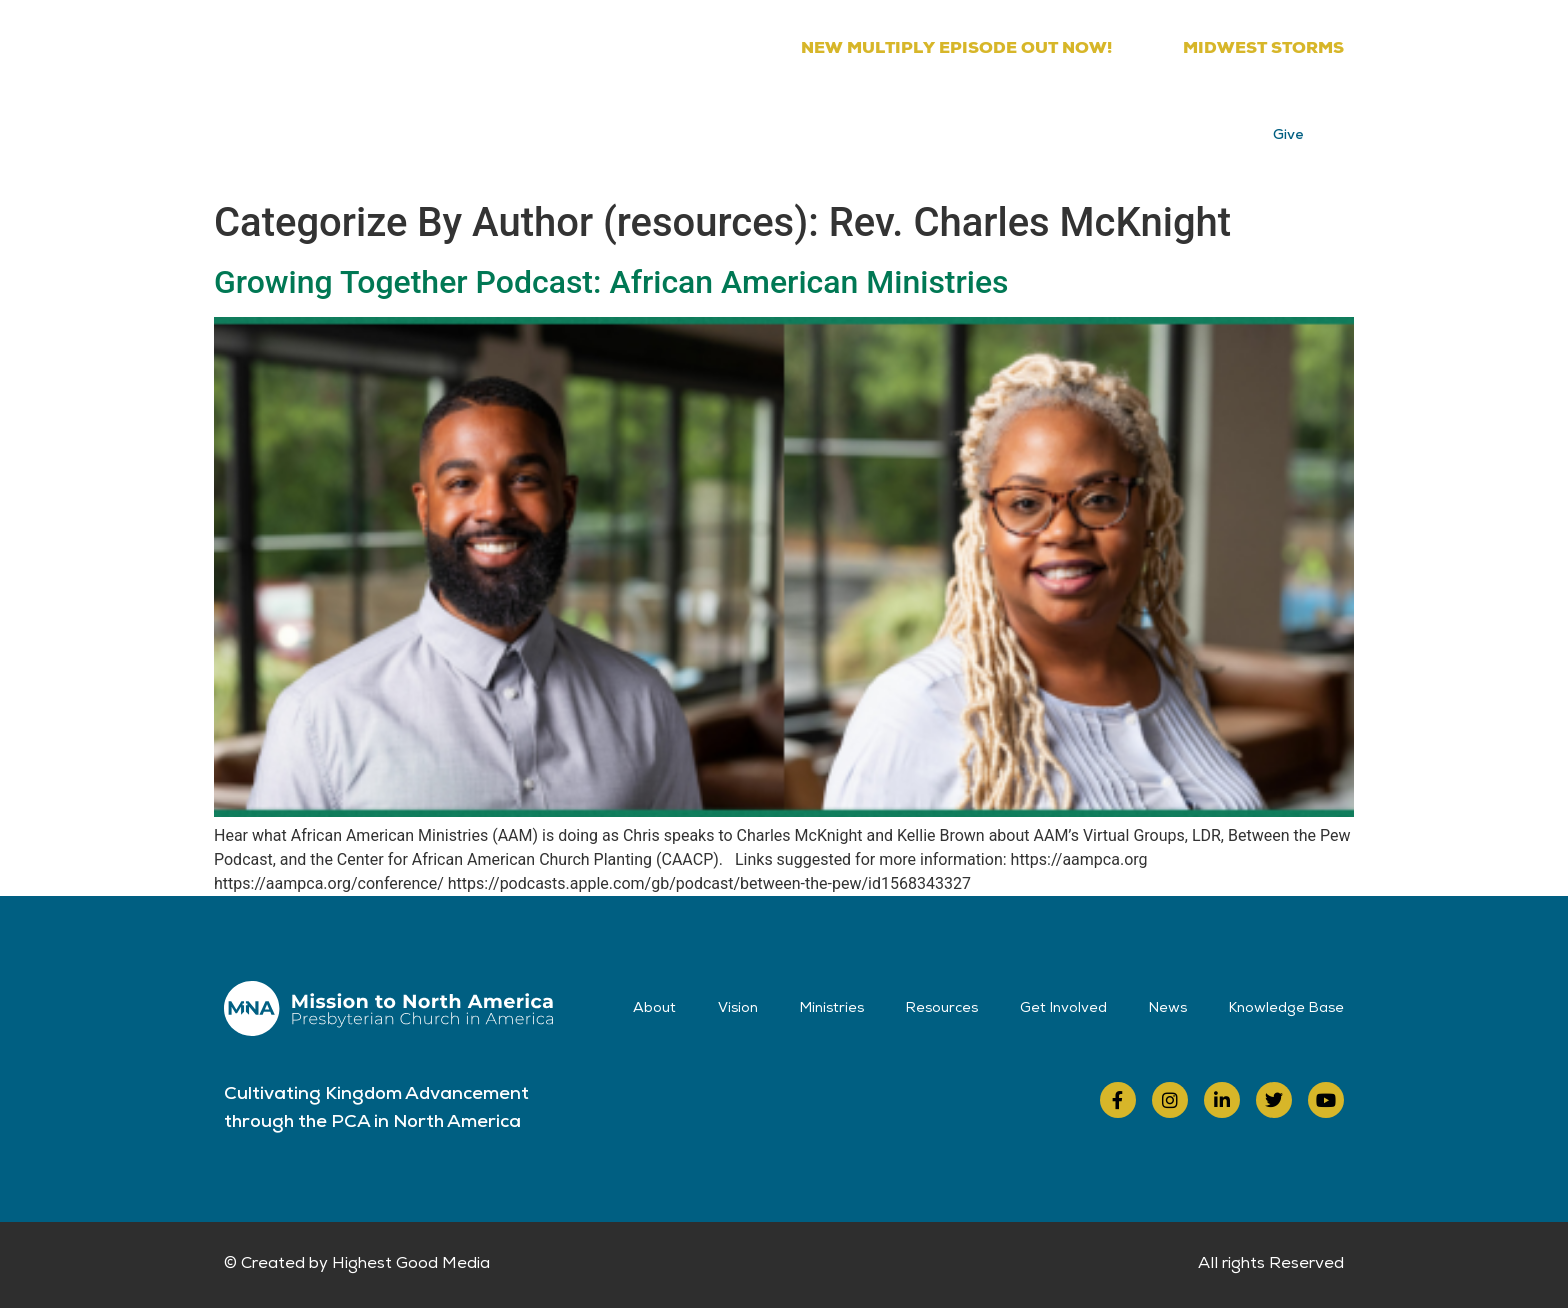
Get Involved (968, 130)
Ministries (737, 130)
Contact (1161, 130)
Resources (847, 130)
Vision (643, 130)
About (559, 130)
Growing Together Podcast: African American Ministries (611, 282)
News (1073, 130)
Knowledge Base (1286, 1009)
